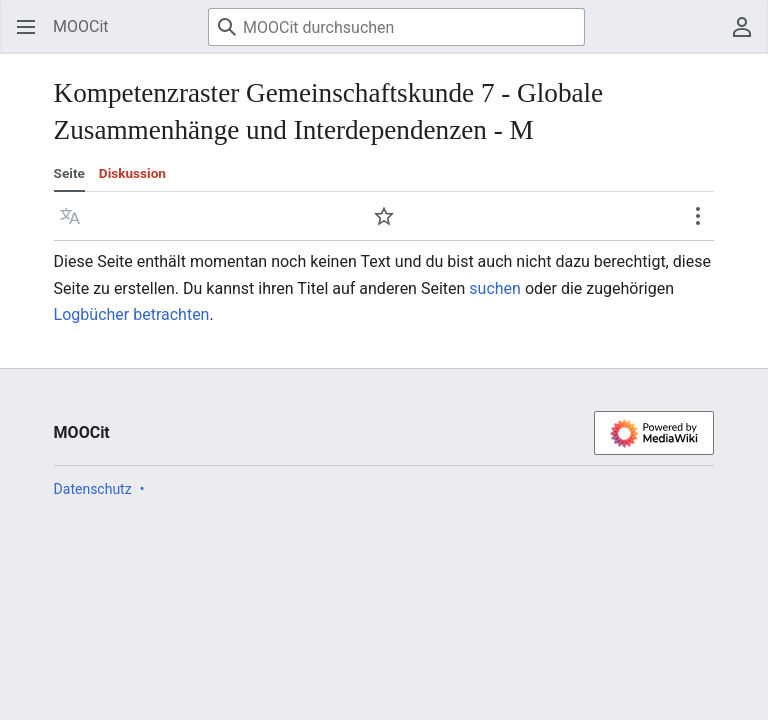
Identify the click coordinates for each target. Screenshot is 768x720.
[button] (70, 216)
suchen (495, 288)
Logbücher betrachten (132, 314)
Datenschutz (93, 489)
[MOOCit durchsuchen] (396, 27)
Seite (69, 173)
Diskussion (132, 173)
